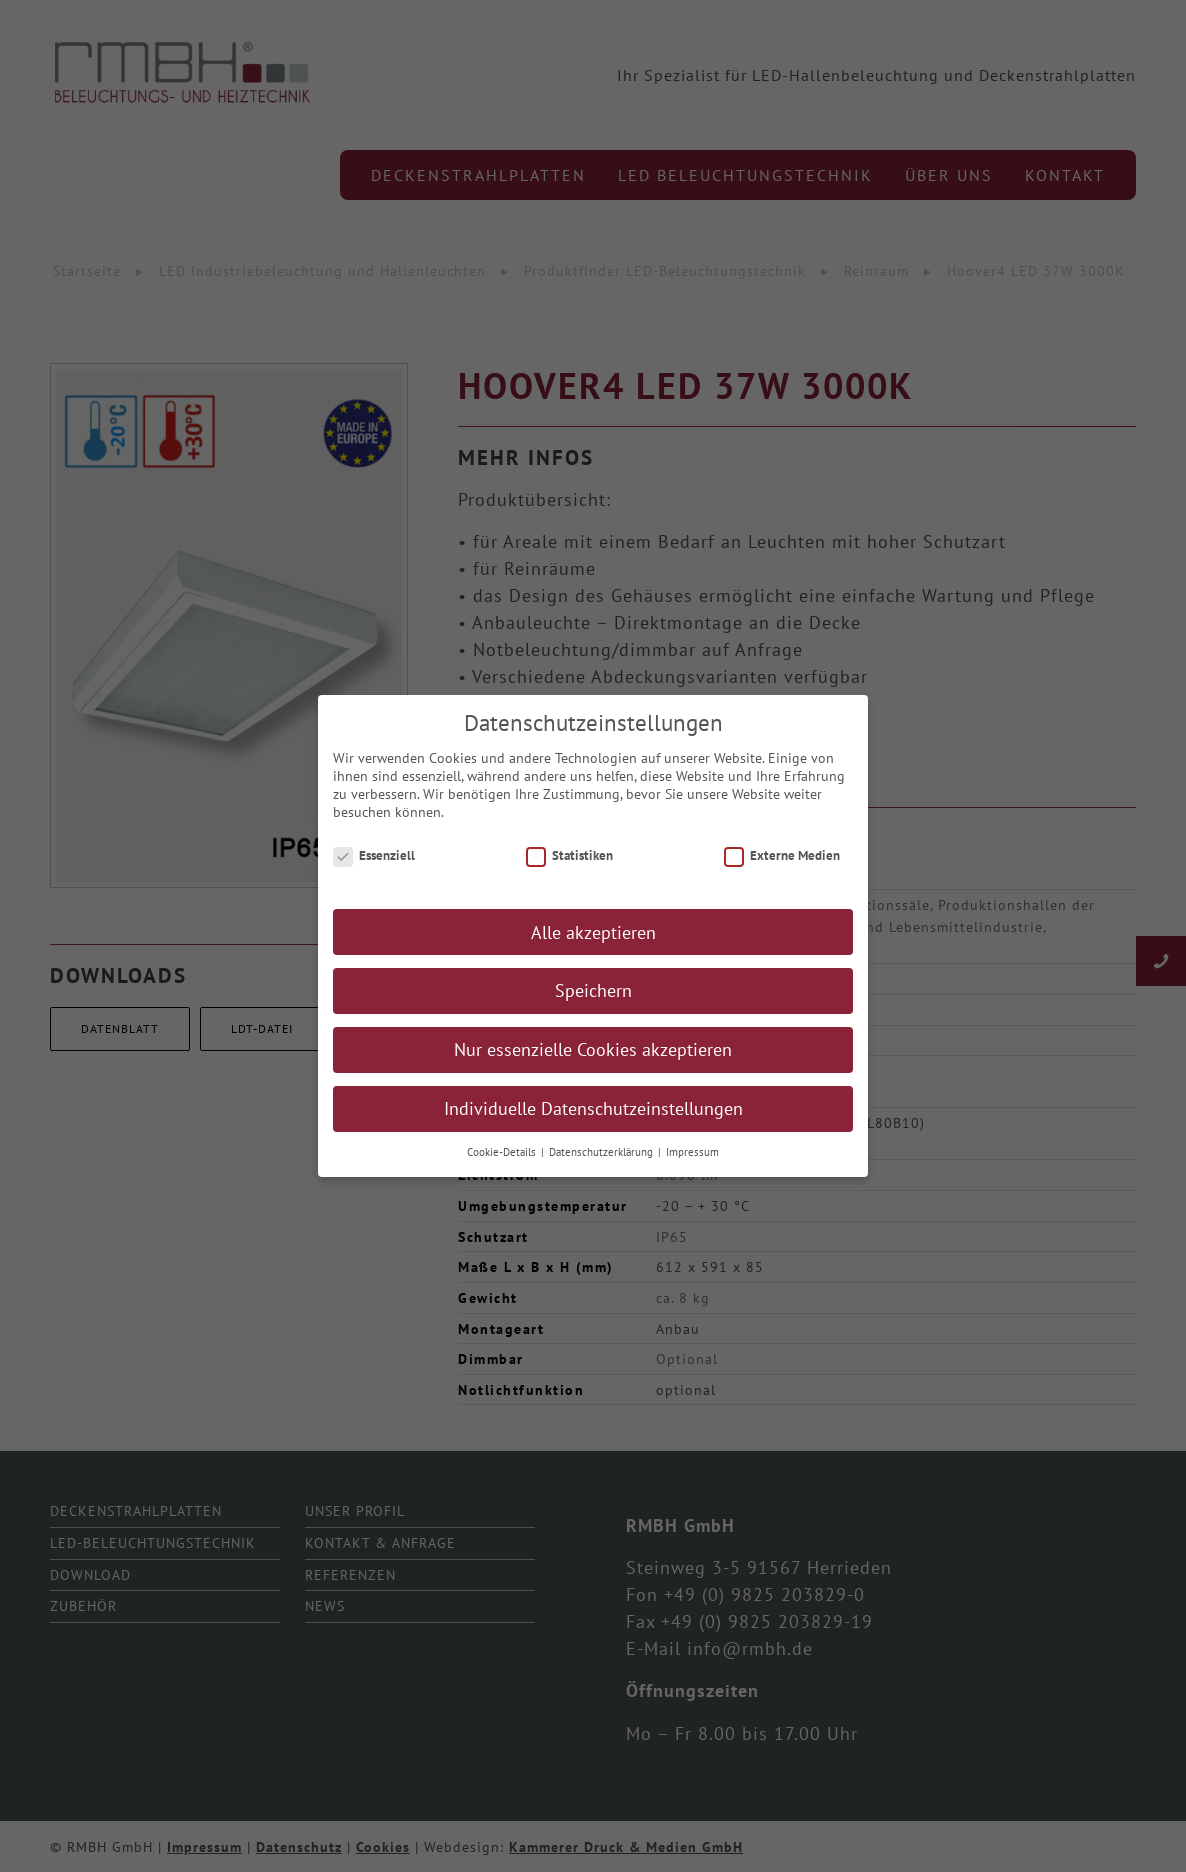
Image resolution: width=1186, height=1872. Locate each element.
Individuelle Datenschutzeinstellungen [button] (593, 1122)
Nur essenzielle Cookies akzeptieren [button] (593, 1063)
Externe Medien (782, 869)
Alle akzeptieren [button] (593, 945)
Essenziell (374, 869)
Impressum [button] (692, 1166)
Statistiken (569, 869)
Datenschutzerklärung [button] (602, 1166)
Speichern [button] (593, 1004)
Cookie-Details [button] (503, 1166)
